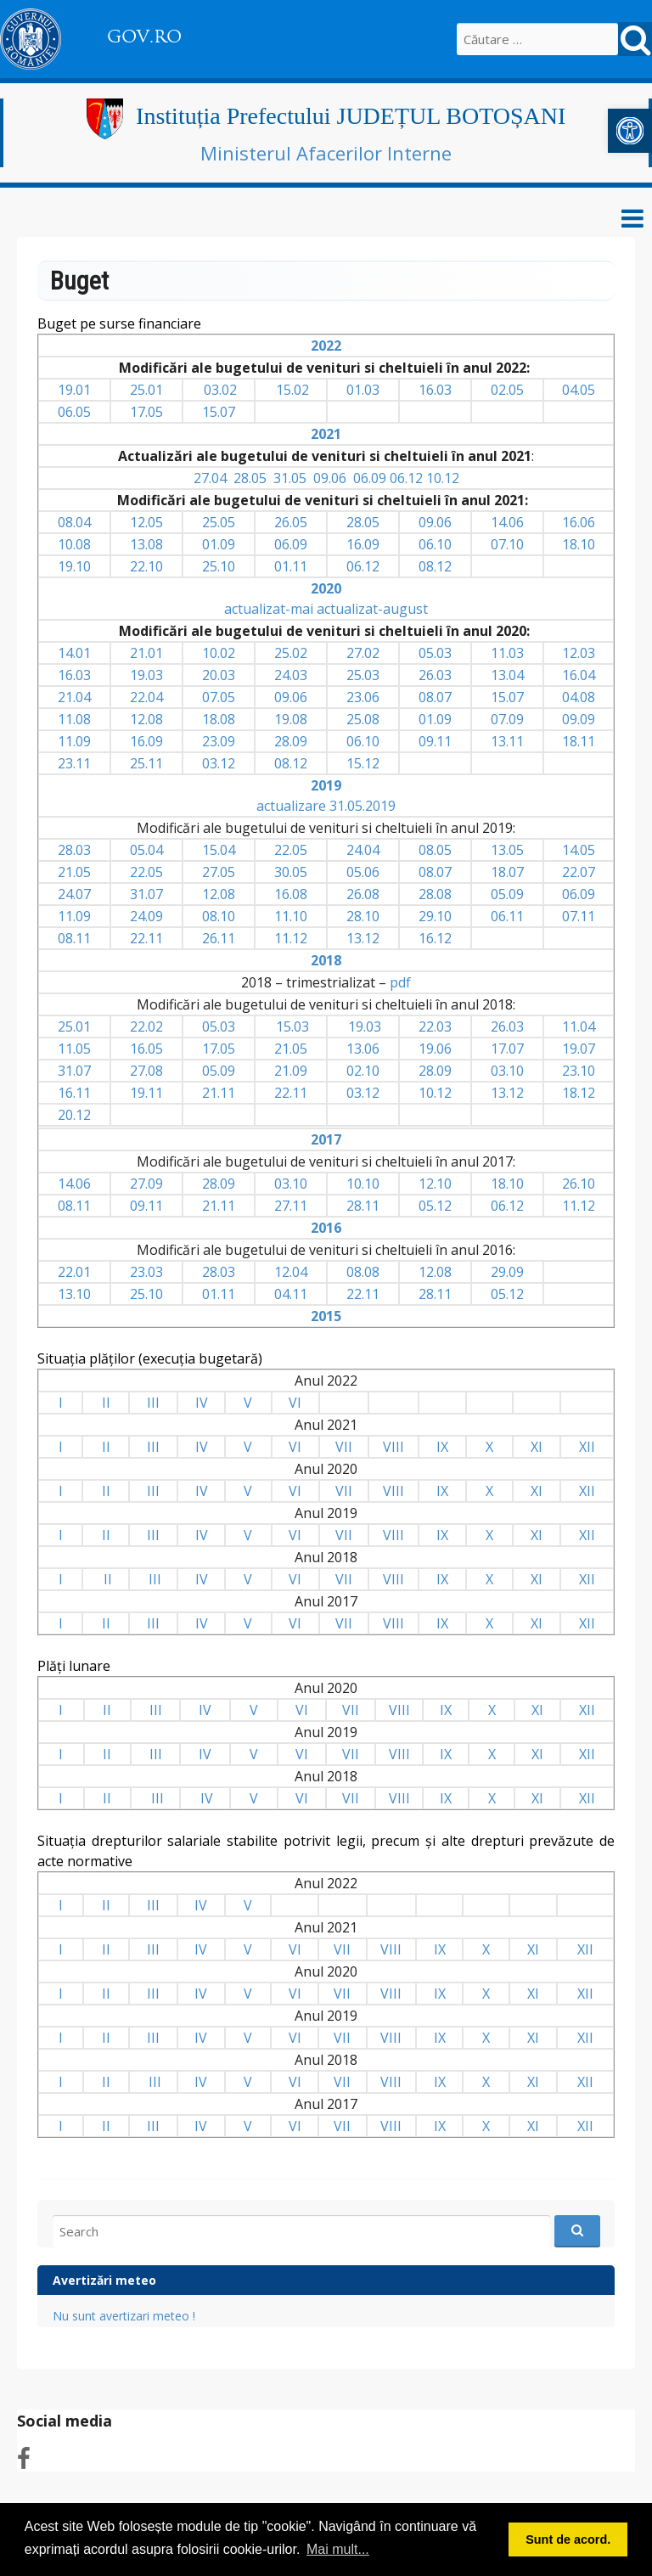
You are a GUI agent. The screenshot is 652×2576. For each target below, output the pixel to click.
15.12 (362, 763)
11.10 (290, 916)
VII (343, 1446)
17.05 (146, 411)
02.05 (507, 389)
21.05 (74, 872)
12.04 (290, 1272)
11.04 (578, 1026)
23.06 (362, 697)
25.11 (146, 763)
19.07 (578, 1048)
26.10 (578, 1183)
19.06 (435, 1048)
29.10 (435, 916)
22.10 (146, 566)
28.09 (290, 741)
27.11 (290, 1205)
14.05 (578, 850)
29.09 (507, 1272)
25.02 (290, 653)
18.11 (578, 741)
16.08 (290, 894)
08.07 (435, 697)
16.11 (74, 1092)
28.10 (362, 916)
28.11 (362, 1205)
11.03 (507, 653)
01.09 (218, 544)
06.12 (406, 478)
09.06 (329, 478)
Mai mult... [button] (337, 2549)
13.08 (146, 544)
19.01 (74, 389)
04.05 (578, 389)
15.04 (218, 850)
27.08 (146, 1070)
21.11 (218, 1092)
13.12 (362, 938)
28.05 (250, 478)
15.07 (218, 411)
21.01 (146, 653)
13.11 (507, 741)
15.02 (292, 389)
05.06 (362, 872)
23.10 (578, 1070)
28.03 (74, 850)
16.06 (578, 522)
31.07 (146, 894)
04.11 (290, 1294)
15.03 (292, 1026)
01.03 (362, 389)
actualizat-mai (268, 608)
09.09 (578, 719)
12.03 (578, 653)
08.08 (362, 1272)
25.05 (218, 522)
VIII (393, 1446)
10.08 (74, 544)
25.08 (362, 719)
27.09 (146, 1183)
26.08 (362, 894)
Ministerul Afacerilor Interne (326, 153)
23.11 (74, 763)
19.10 (74, 566)
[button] (630, 131)
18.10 (578, 544)
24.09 (146, 916)
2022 (326, 345)
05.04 (146, 850)
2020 (326, 588)
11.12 (290, 938)
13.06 (362, 1048)
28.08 (435, 894)
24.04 (362, 850)
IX (442, 1446)
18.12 (578, 1092)
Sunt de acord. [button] (568, 2539)
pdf (400, 982)
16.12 (435, 938)
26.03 (435, 675)
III (153, 1402)
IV (201, 1402)
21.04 (74, 697)
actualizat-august (372, 608)
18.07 (507, 872)
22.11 (146, 938)
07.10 (507, 544)
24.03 (290, 675)
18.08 (218, 719)
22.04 (146, 697)
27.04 (210, 478)
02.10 (362, 1070)
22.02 (146, 1026)
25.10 (218, 566)
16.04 (578, 675)
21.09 (290, 1070)
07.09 (507, 719)
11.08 (74, 719)
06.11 (507, 916)
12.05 (146, 522)
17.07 (507, 1048)
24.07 (74, 894)
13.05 (507, 850)
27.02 (362, 653)
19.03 (146, 675)
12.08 (146, 719)
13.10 (74, 1294)
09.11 (435, 741)
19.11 (146, 1092)
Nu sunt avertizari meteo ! (124, 2316)
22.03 (435, 1026)
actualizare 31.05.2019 (326, 805)
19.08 (290, 719)
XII (587, 1446)
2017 (326, 1139)
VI (295, 1402)
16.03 (435, 389)
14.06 (507, 522)
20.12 (74, 1114)
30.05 (290, 872)
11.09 (74, 741)
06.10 (435, 544)
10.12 (442, 478)
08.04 (74, 522)
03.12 (218, 763)
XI (536, 1446)
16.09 (362, 544)
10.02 (218, 653)
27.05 (218, 872)
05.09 (507, 894)
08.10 (218, 916)
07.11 (578, 916)
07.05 (218, 697)
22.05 (290, 850)
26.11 (218, 938)
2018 (326, 960)
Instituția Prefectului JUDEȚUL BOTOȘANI (350, 116)
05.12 (435, 1205)
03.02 (220, 389)
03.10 (507, 1070)
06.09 (369, 478)
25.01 (146, 389)
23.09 (218, 741)
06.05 (74, 411)
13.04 (507, 675)
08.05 (435, 850)
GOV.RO (144, 36)
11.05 (74, 1048)
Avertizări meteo (104, 2280)
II (106, 1402)
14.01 (74, 653)
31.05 (289, 478)
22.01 (74, 1272)
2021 (326, 434)
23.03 (146, 1272)
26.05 (290, 522)
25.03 (362, 675)
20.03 (218, 675)
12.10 (435, 1183)
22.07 (578, 872)
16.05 (146, 1048)
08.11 (74, 938)
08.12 (435, 566)
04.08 (578, 697)
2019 (326, 785)
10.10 (362, 1183)
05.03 (435, 653)
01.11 (290, 566)
